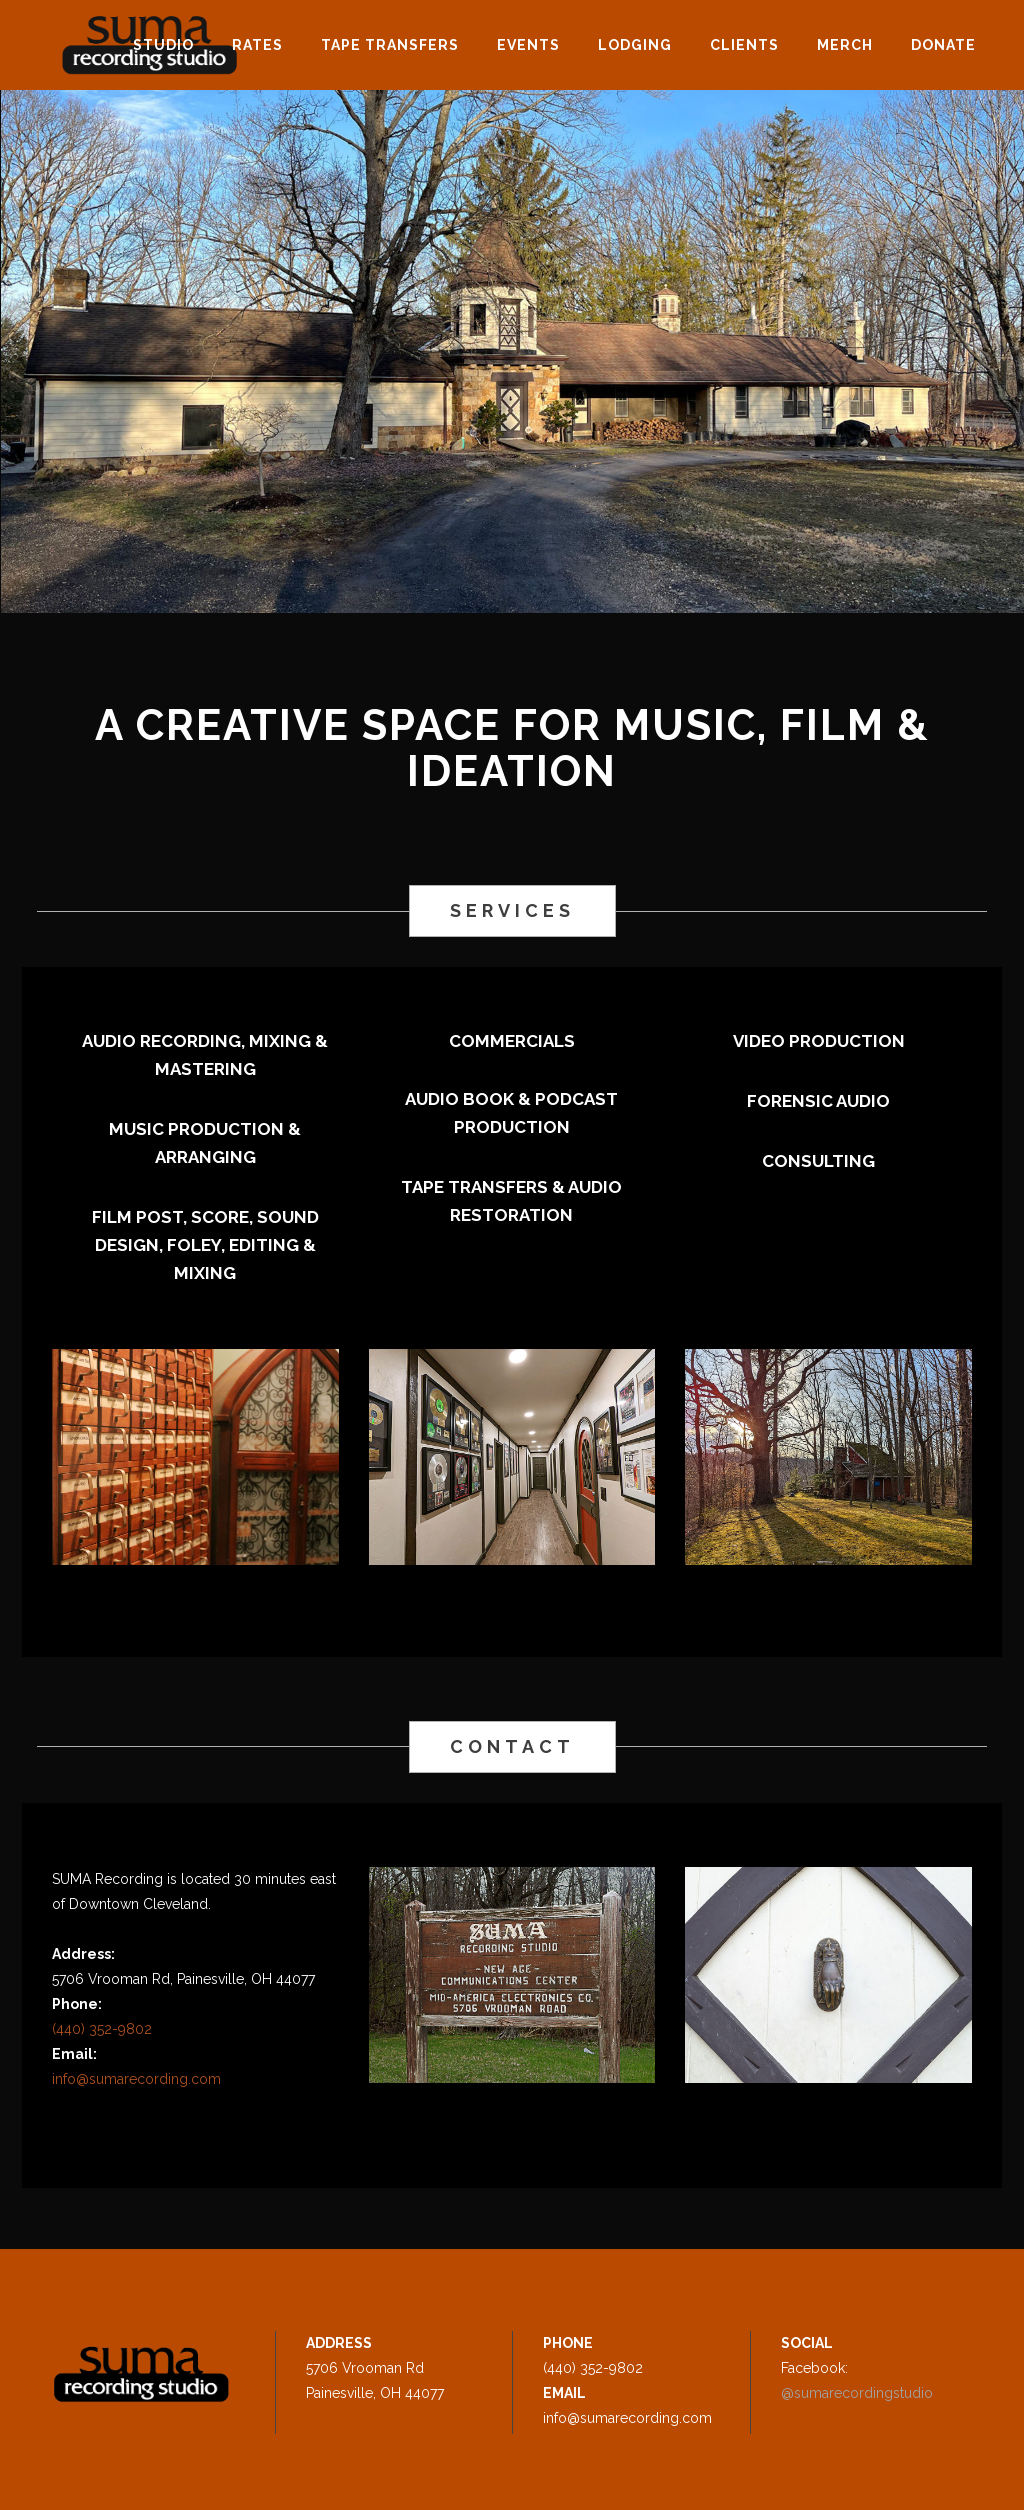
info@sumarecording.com (136, 2079)
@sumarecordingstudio (857, 2393)
